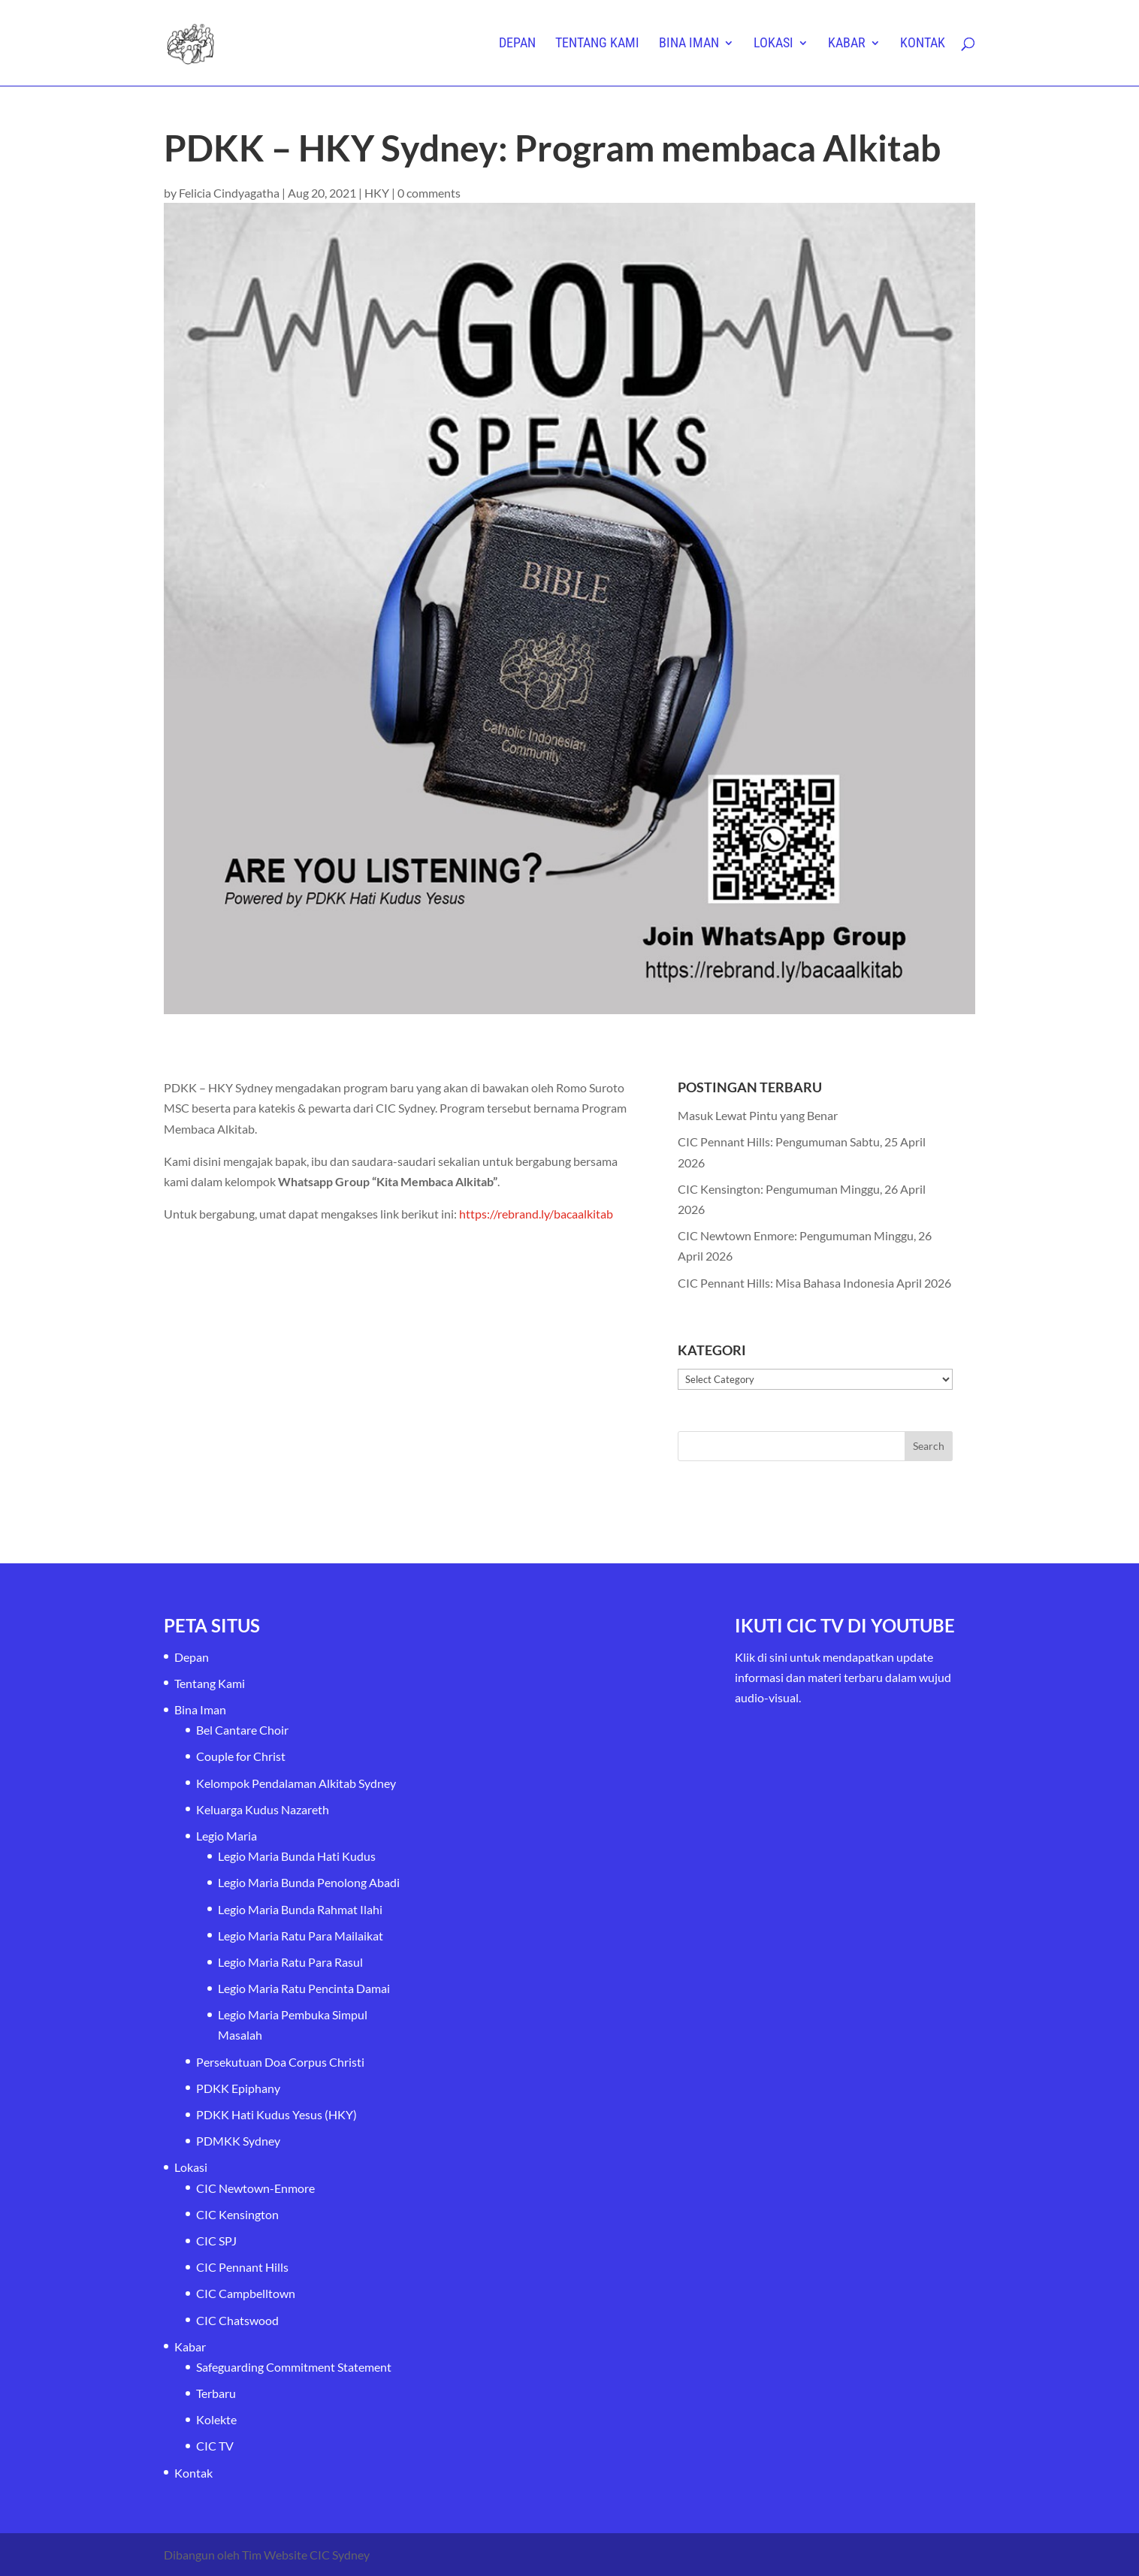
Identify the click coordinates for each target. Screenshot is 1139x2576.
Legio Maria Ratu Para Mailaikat (300, 1935)
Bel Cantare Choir (242, 1730)
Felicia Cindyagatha (229, 193)
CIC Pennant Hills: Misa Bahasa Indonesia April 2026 (814, 1283)
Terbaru (216, 2393)
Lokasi (773, 44)
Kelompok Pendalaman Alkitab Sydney (296, 1783)
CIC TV (215, 2446)
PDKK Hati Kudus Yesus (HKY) (276, 2114)
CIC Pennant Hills (242, 2267)
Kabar (847, 44)
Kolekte (216, 2419)
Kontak (922, 44)
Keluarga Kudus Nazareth (262, 1809)
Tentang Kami (597, 44)
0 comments (429, 193)
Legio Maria (226, 1836)
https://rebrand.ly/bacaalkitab (536, 1213)
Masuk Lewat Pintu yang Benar (758, 1115)
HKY (376, 193)
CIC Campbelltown (245, 2293)
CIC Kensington (237, 2214)
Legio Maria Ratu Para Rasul (290, 1962)
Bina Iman (689, 44)
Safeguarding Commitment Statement (293, 2367)
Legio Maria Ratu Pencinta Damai (304, 1988)
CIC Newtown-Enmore (255, 2188)
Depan (517, 44)
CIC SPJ (216, 2240)
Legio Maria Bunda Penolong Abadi (309, 1882)
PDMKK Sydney (238, 2141)
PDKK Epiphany (238, 2088)
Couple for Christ (241, 1756)
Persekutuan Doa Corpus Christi (280, 2062)
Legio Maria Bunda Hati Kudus (297, 1856)
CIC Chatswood (237, 2320)
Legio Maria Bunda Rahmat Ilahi (300, 1909)
